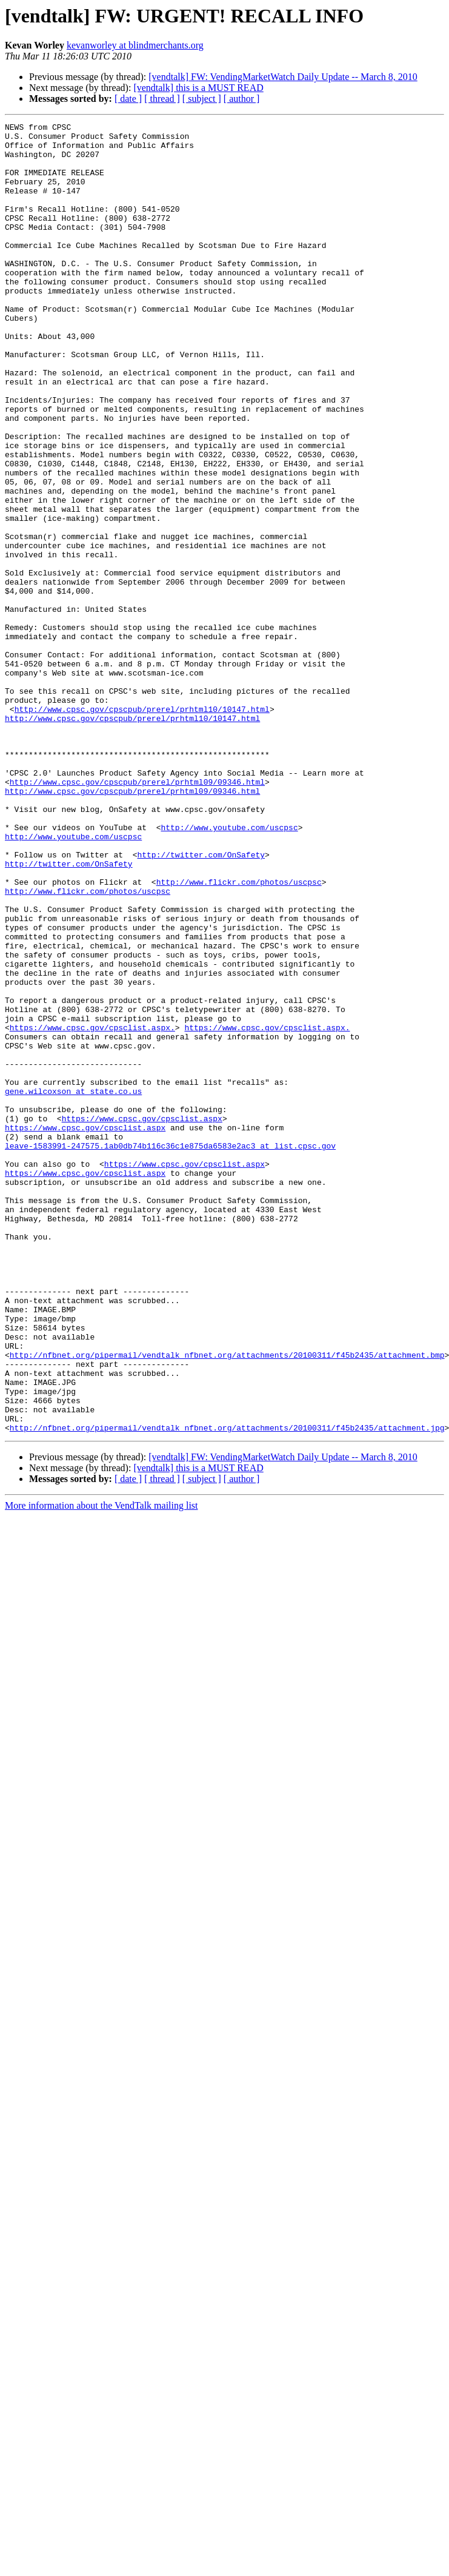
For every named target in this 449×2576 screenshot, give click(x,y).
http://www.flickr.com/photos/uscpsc (239, 1034)
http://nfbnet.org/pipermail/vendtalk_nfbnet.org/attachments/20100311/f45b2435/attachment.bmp (227, 1602)
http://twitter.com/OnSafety (201, 1001)
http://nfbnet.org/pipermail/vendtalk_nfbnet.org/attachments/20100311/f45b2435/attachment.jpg (227, 1689)
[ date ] (128, 98)
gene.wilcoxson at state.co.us (73, 1285)
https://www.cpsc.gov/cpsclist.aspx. (92, 1209)
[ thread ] (162, 98)
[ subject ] (201, 98)
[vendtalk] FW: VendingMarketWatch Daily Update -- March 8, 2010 (282, 77)
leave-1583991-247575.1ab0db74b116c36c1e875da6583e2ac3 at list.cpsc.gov (170, 1351)
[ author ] (242, 98)
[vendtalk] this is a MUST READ (198, 87)
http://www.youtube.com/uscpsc (229, 969)
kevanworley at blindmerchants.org (135, 45)
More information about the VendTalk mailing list (101, 1767)
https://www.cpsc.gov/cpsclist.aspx (142, 1318)
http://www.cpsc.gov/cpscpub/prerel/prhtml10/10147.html (142, 827)
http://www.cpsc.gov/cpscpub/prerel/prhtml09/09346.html (137, 914)
